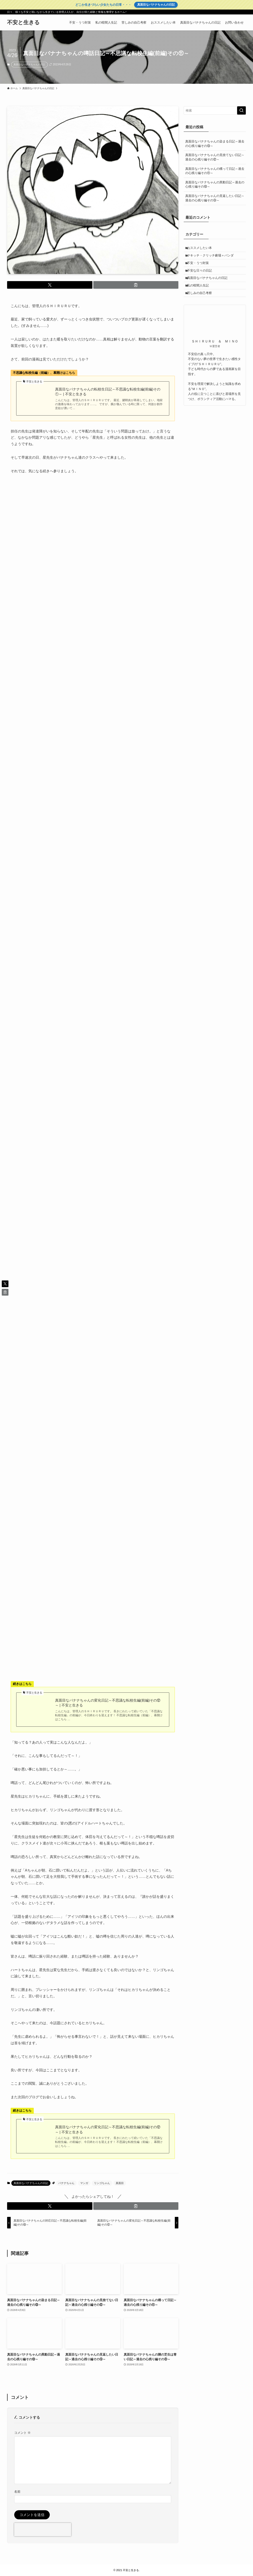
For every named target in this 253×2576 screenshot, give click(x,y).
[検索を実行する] (241, 110)
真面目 (120, 2183)
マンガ (84, 2183)
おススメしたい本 (201, 248)
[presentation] (42, 2529)
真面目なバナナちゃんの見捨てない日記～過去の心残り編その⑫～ (214, 157)
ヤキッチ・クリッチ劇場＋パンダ (212, 258)
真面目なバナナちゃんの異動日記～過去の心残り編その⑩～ (214, 184)
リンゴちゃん (102, 2183)
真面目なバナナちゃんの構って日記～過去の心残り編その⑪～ (214, 171)
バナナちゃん (66, 2183)
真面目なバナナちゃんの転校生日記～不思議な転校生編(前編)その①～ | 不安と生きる (108, 391)
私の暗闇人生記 (200, 295)
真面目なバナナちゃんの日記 (156, 4)
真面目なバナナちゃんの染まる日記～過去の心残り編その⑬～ (214, 144)
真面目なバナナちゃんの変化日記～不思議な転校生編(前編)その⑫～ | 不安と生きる (108, 1702)
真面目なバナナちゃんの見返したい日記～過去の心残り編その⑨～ (214, 198)
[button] (49, 285)
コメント (22, 2432)
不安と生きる (23, 22)
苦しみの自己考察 (201, 304)
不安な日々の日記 (201, 276)
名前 (17, 2491)
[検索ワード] (215, 110)
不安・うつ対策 (200, 267)
